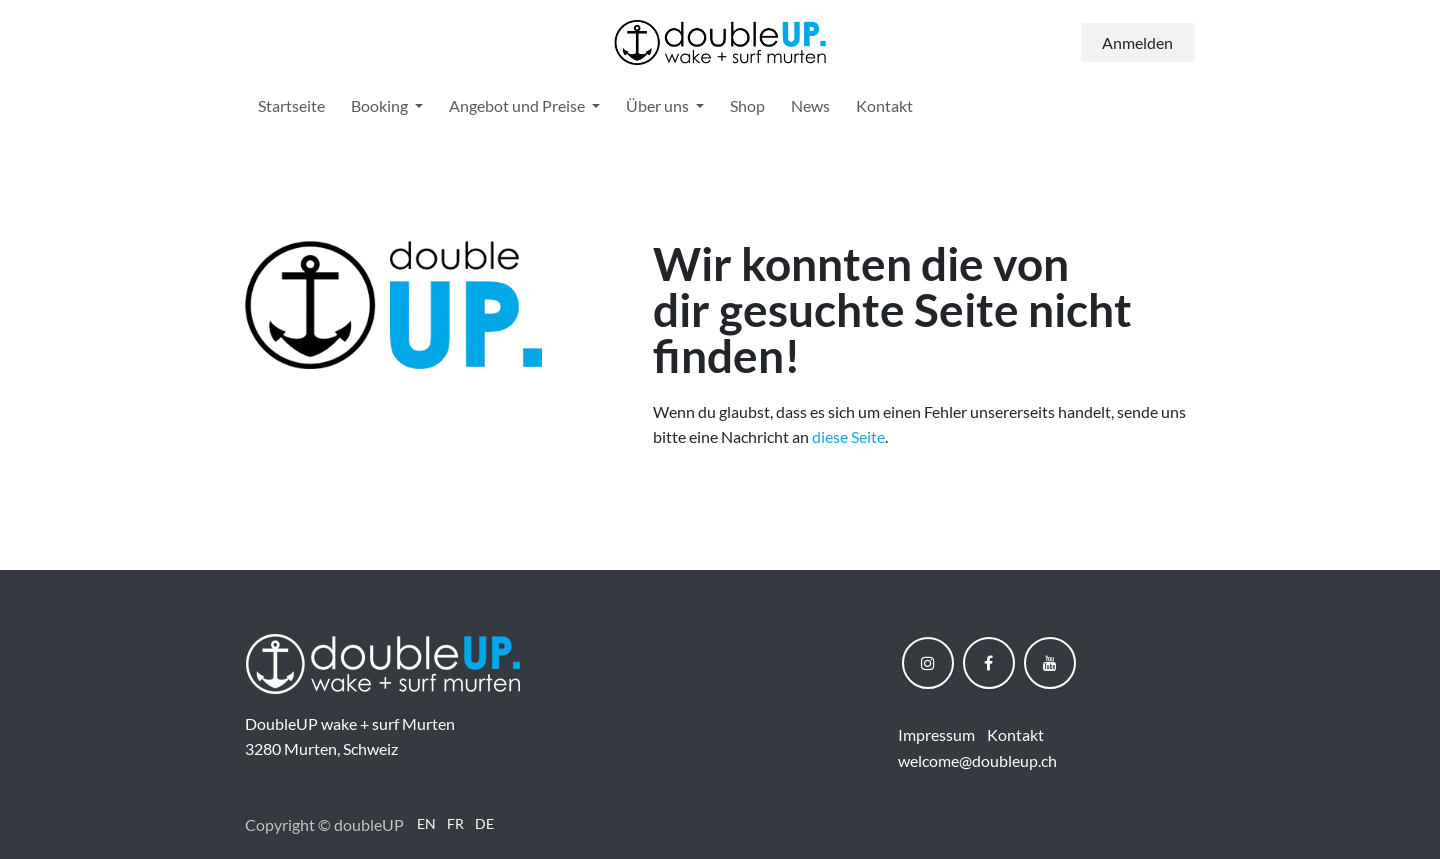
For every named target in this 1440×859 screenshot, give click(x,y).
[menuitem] (291, 106)
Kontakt (1015, 734)
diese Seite (848, 436)
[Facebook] (989, 663)
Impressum (936, 734)
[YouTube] (1050, 663)
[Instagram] (928, 663)
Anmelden (1137, 42)
